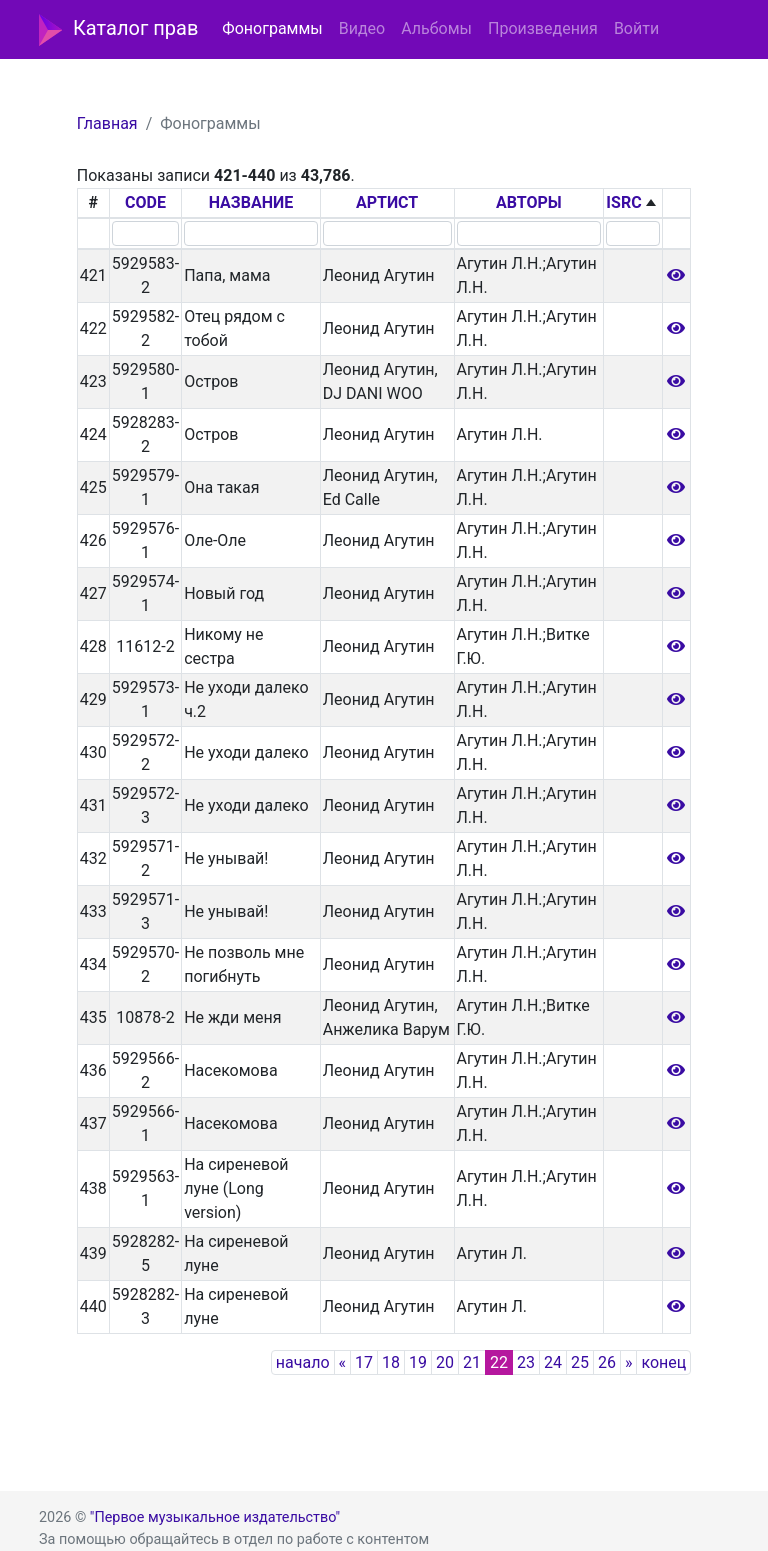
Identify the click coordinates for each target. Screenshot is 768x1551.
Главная (107, 123)
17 (364, 1362)
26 (607, 1362)
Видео (362, 28)
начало (303, 1362)
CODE (145, 202)
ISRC (623, 202)
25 (580, 1362)
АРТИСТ (387, 202)
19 (418, 1362)
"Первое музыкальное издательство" (215, 1517)
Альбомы (436, 28)
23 (526, 1362)
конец (663, 1362)
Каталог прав (118, 30)
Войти (636, 28)
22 (499, 1362)
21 (472, 1362)
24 (553, 1362)
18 (391, 1362)
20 (445, 1362)
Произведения (543, 28)
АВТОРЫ (529, 202)
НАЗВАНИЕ (251, 202)
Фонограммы (272, 28)
